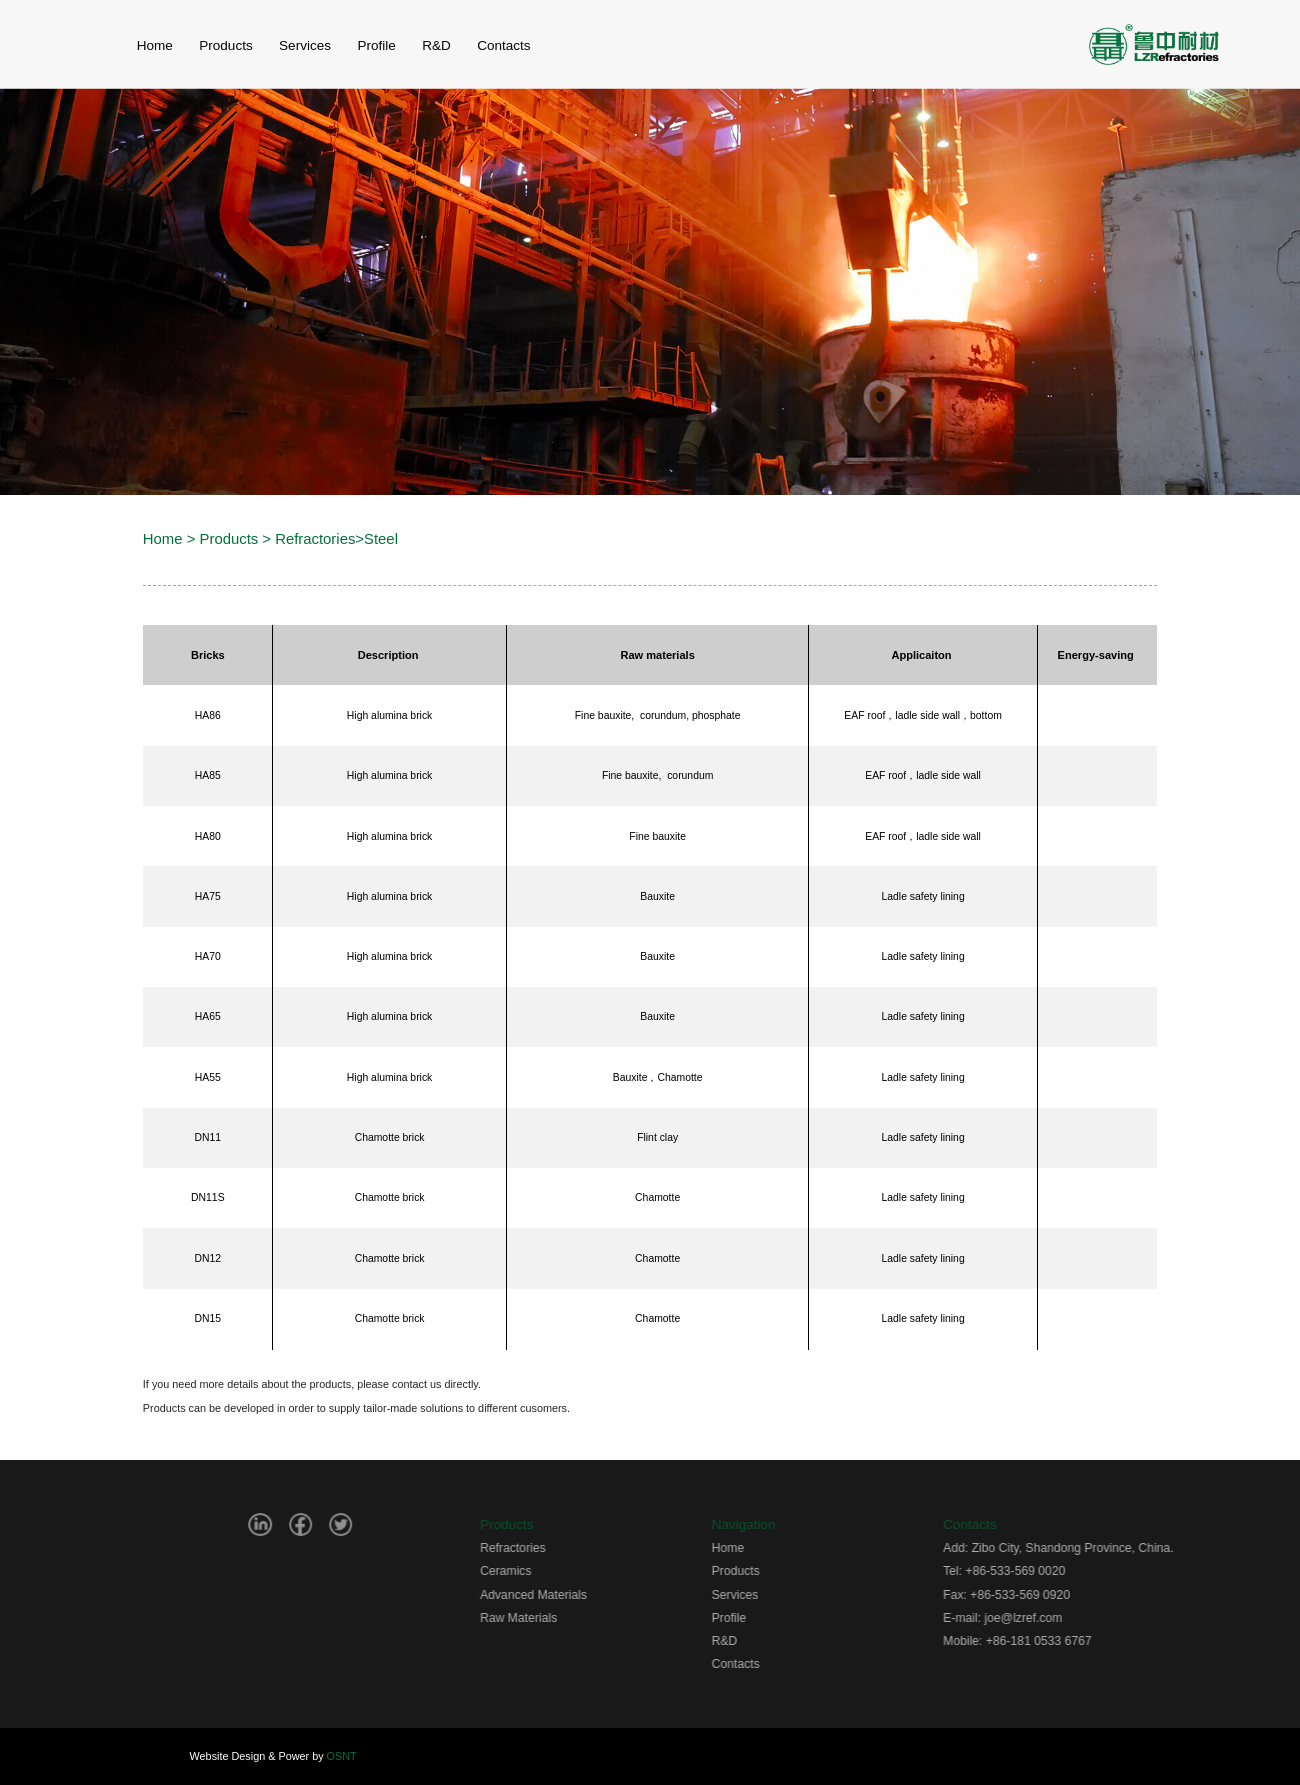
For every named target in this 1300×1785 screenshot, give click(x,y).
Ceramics (554, 1571)
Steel (381, 539)
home (155, 45)
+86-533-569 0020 (1065, 1571)
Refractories (315, 539)
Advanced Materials (582, 1595)
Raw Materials (567, 1618)
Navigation (793, 1524)
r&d (436, 45)
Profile (376, 45)
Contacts (785, 1664)
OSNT (342, 1756)
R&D (774, 1641)
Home (163, 539)
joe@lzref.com (1073, 1618)
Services (305, 45)
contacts (503, 45)
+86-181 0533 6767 (1088, 1641)
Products (225, 45)
